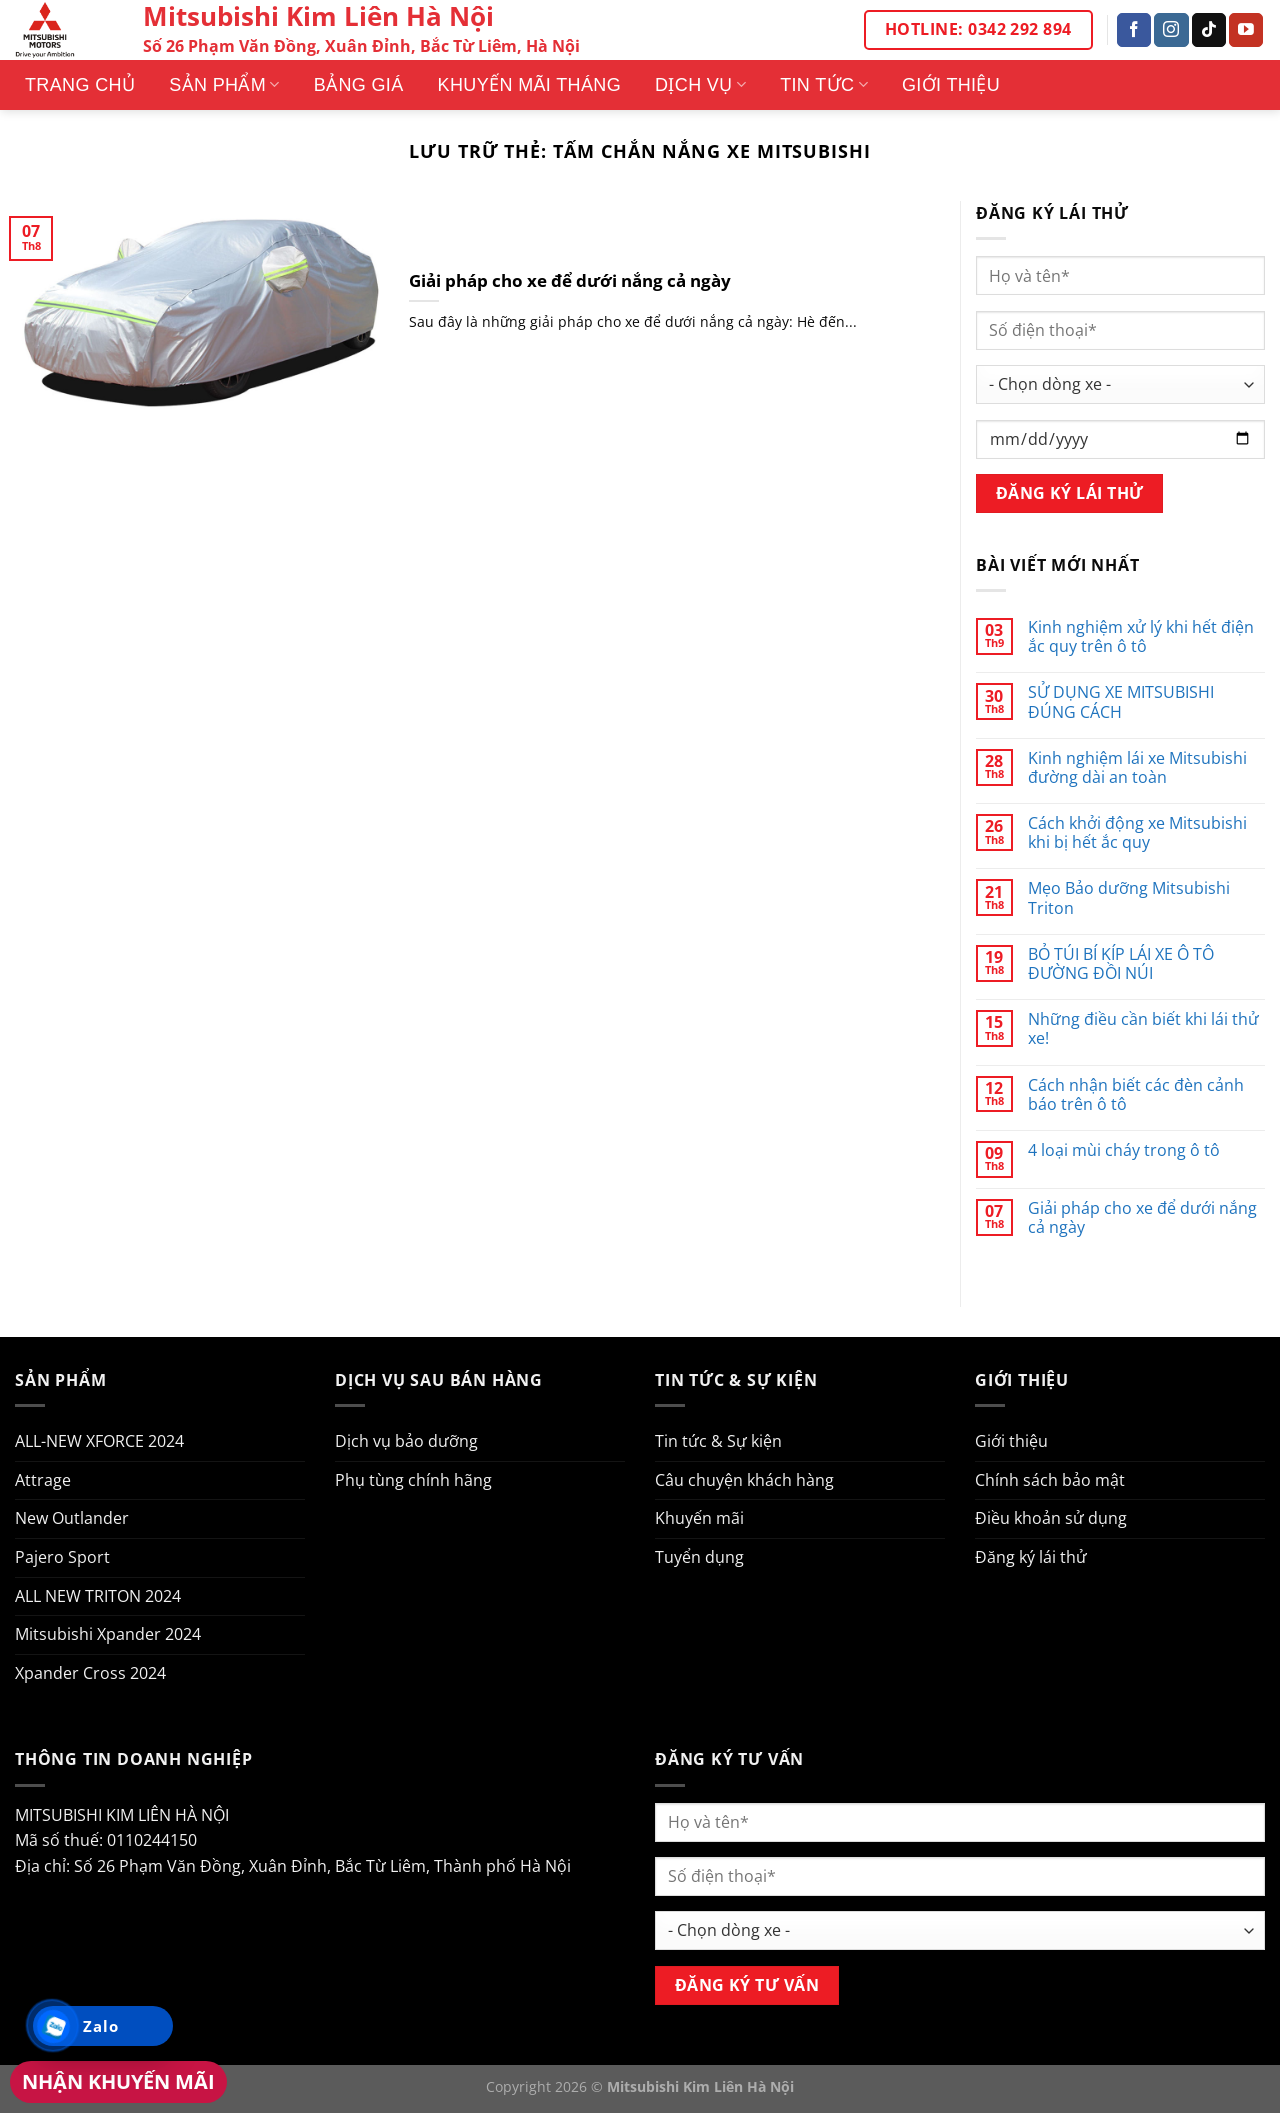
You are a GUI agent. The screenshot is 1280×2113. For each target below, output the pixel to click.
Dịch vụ (700, 85)
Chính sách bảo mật (1050, 1480)
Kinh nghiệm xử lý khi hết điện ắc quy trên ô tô (1141, 637)
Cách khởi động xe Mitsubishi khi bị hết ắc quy (1137, 833)
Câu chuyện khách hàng (744, 1480)
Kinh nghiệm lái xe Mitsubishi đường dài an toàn (1137, 768)
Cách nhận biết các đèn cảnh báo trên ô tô (1136, 1095)
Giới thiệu (951, 85)
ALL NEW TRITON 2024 (98, 1596)
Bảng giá (359, 85)
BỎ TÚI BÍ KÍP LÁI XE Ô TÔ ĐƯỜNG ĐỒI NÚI (1121, 964)
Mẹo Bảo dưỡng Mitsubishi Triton (1129, 898)
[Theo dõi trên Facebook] (1134, 30)
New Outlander (72, 1518)
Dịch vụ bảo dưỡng (406, 1441)
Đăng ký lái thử (1031, 1557)
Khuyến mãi (699, 1518)
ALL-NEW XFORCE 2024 (99, 1441)
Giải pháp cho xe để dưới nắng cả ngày (570, 281)
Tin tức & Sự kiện (718, 1441)
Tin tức (824, 85)
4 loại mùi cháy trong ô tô (1124, 1150)
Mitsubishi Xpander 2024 (108, 1634)
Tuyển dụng (699, 1557)
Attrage (43, 1480)
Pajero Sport (62, 1557)
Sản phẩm (224, 85)
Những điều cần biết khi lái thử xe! (1143, 1029)
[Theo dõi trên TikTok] (1209, 30)
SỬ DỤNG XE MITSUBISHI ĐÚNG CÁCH (1121, 702)
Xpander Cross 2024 (90, 1673)
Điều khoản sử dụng (1051, 1518)
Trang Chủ (80, 85)
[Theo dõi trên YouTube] (1246, 30)
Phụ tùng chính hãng (413, 1480)
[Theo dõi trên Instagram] (1171, 30)
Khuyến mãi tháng (529, 85)
